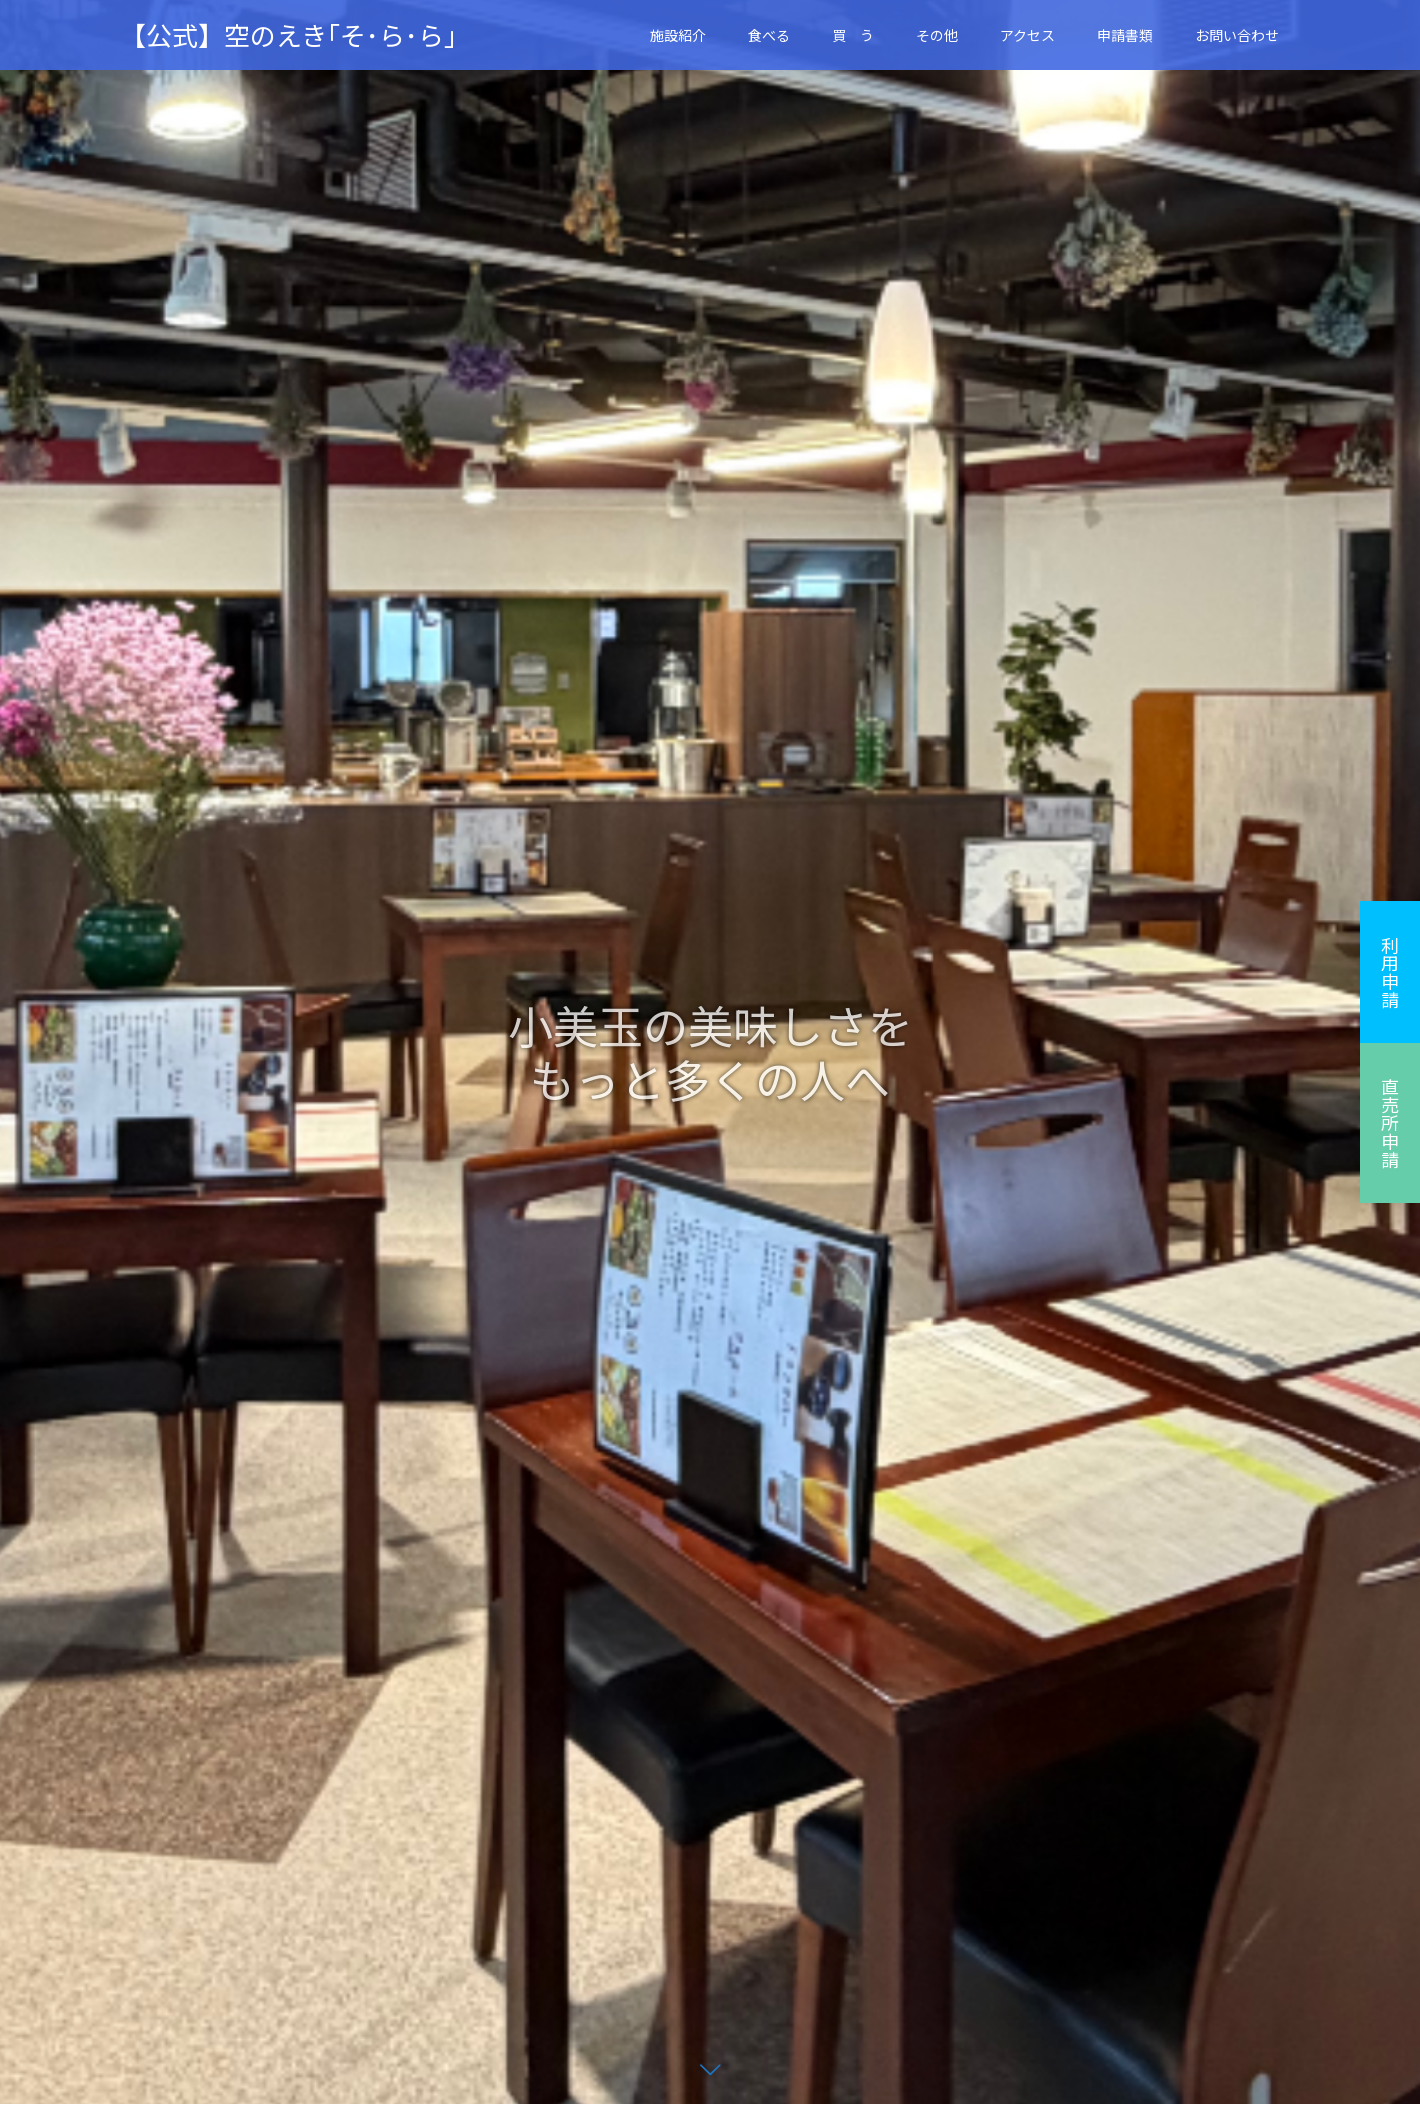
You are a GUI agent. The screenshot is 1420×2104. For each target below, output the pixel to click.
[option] (710, 1052)
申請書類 (1125, 35)
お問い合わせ (1237, 35)
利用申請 (1390, 972)
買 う (853, 35)
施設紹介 (678, 35)
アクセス (1027, 35)
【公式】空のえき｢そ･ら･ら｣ (288, 35)
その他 (937, 35)
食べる (769, 35)
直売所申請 (1390, 1123)
